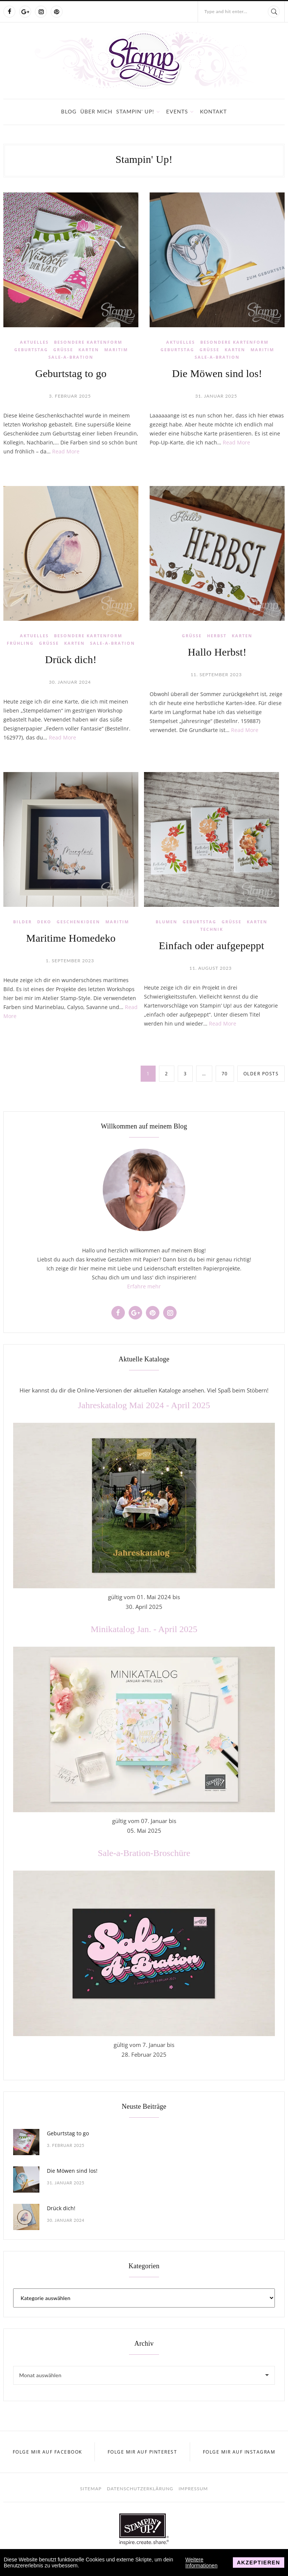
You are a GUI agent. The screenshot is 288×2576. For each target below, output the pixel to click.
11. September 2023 (216, 674)
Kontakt (213, 111)
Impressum (193, 2488)
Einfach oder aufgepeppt (211, 945)
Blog (68, 111)
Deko (44, 921)
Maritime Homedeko (71, 938)
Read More (66, 451)
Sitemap (91, 2488)
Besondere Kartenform (88, 342)
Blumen (166, 921)
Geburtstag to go (71, 373)
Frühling (20, 643)
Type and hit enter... (225, 11)
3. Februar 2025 (70, 396)
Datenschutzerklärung (140, 2488)
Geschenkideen (78, 921)
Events (177, 111)
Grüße (63, 349)
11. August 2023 (210, 968)
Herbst (216, 635)
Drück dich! (70, 659)
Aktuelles (34, 342)
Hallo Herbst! (217, 652)
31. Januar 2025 (216, 396)
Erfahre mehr (144, 1286)
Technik (211, 929)
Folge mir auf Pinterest (142, 2452)
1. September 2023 (70, 960)
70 (225, 1073)
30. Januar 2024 (70, 682)
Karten (88, 349)
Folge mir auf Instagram (239, 2452)
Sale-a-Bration (70, 357)
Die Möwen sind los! (217, 373)
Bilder (22, 921)
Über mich (96, 111)
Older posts (261, 1073)
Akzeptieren (258, 2563)
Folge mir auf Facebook (47, 2452)
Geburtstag (31, 349)
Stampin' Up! (135, 111)
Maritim (116, 349)
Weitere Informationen (201, 2563)
